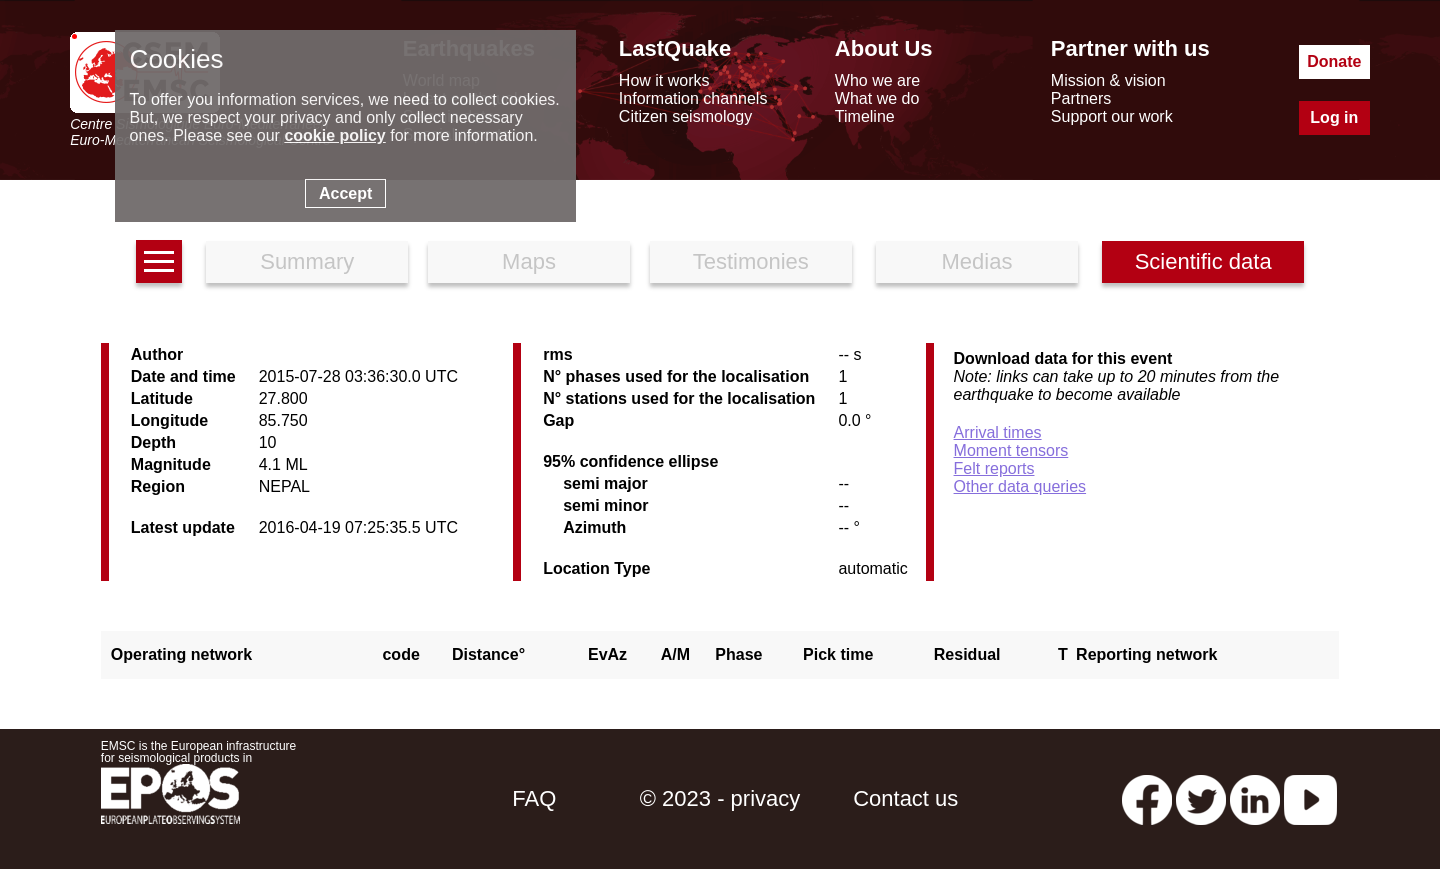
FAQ (534, 798)
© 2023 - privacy (720, 798)
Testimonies (751, 261)
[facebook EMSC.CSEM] (1147, 798)
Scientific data (1203, 261)
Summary (307, 261)
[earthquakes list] (159, 261)
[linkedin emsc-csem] (1255, 798)
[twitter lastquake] (1201, 798)
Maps (529, 261)
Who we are (877, 80)
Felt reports (994, 468)
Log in (1334, 117)
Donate (1334, 61)
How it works (664, 80)
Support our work (1112, 116)
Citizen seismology (685, 116)
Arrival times (998, 432)
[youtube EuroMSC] (1310, 798)
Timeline (865, 116)
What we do (877, 98)
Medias (977, 261)
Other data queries (1020, 486)
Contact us (905, 798)
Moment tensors (1011, 450)
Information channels (693, 98)
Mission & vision (1108, 80)
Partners (1081, 98)
